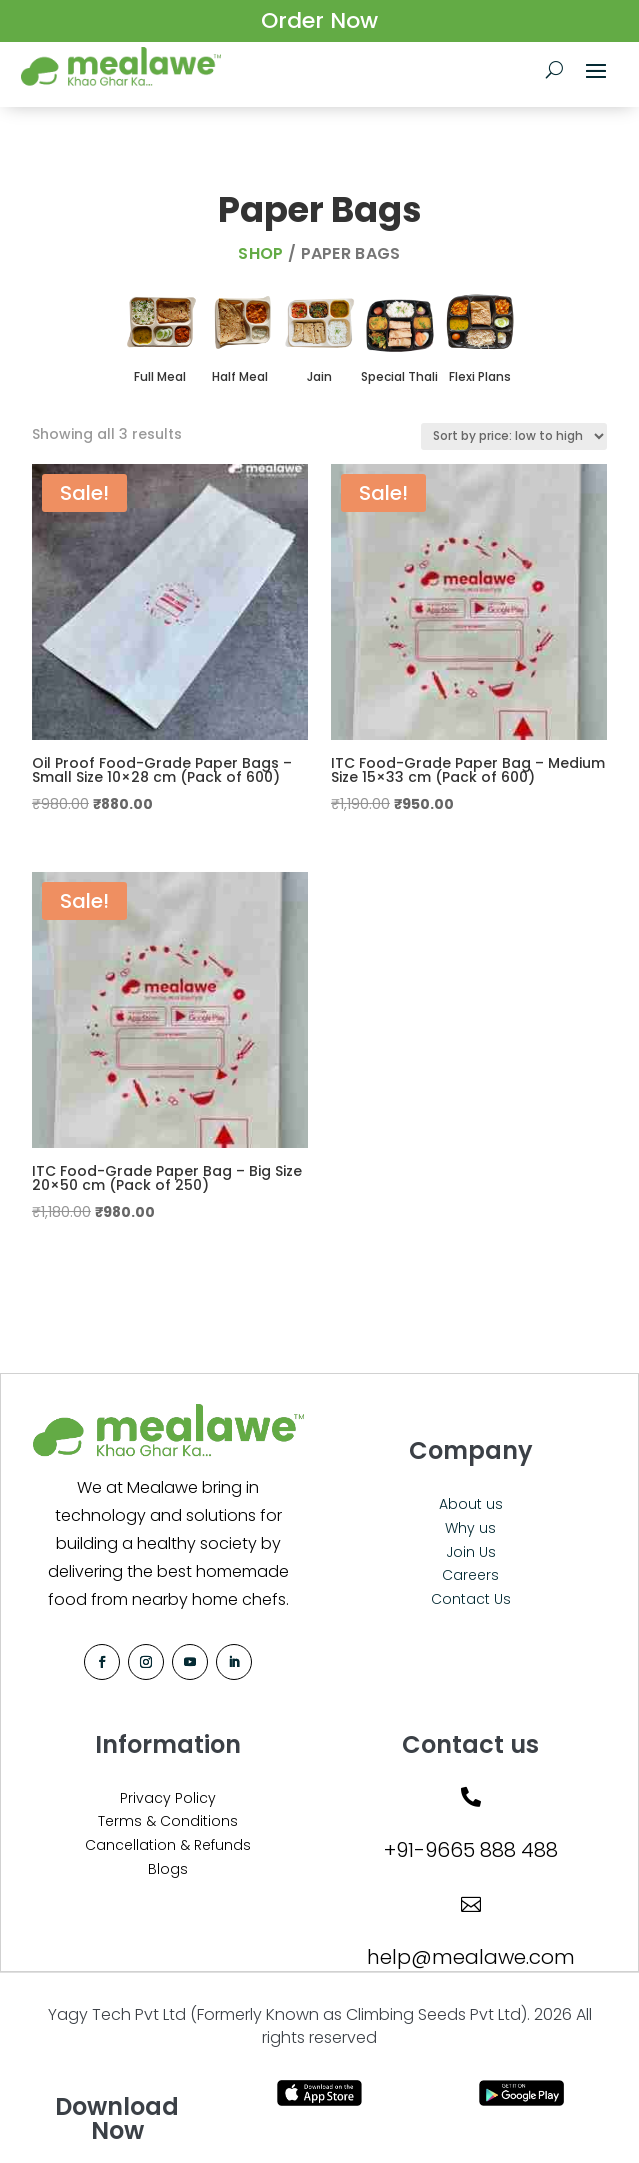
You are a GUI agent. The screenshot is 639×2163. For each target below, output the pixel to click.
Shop (260, 253)
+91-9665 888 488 (471, 1850)
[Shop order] (514, 436)
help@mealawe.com (471, 1957)
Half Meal (240, 376)
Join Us (471, 1552)
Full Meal (160, 376)
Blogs (168, 1869)
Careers (470, 1575)
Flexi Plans (480, 376)
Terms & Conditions (168, 1821)
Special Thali (399, 376)
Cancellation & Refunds (168, 1845)
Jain (319, 376)
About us (471, 1504)
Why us (470, 1528)
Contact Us (471, 1599)
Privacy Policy (168, 1798)
